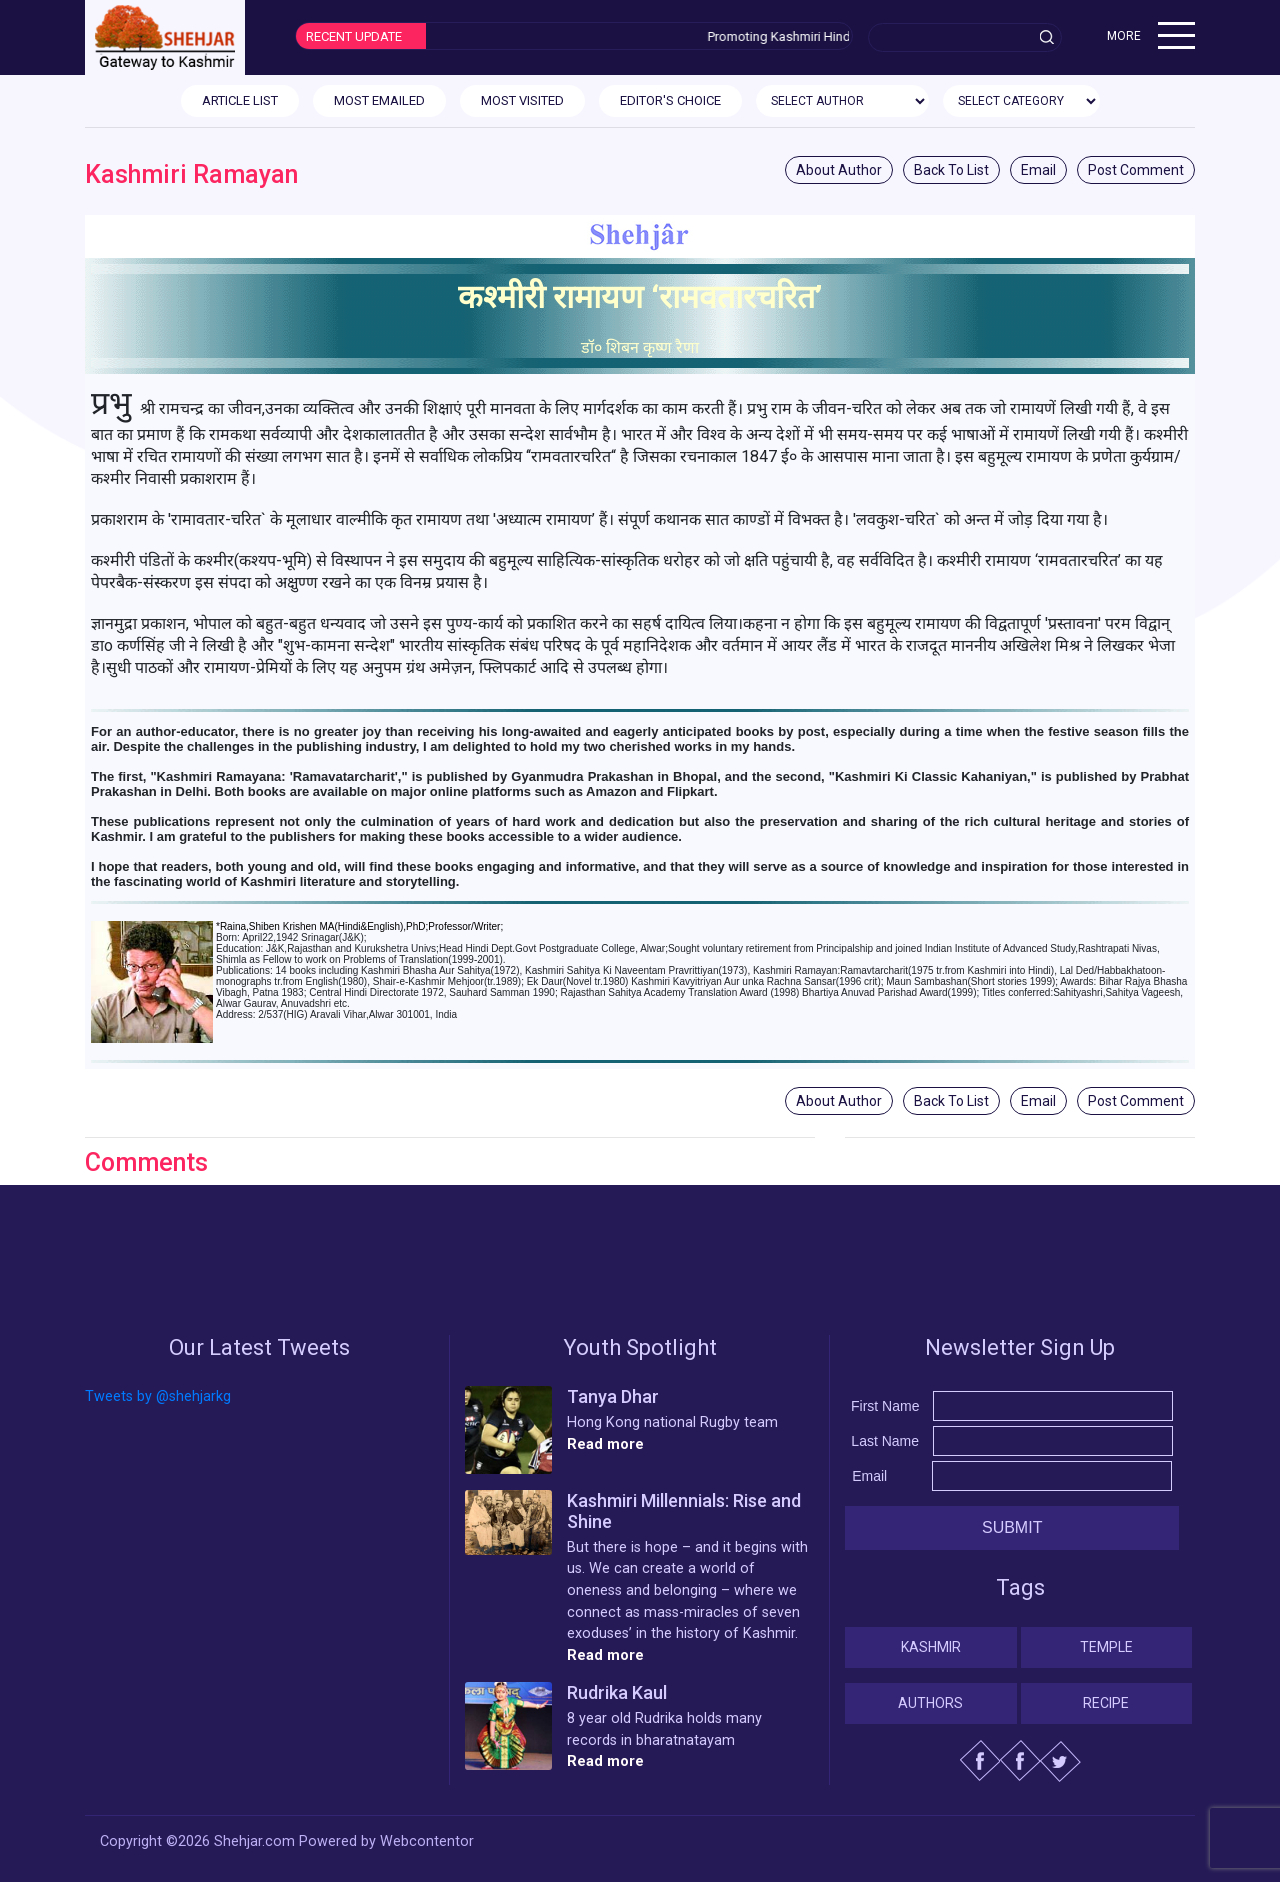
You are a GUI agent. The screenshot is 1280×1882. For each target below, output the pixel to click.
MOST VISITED (522, 100)
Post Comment (1136, 170)
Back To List (951, 170)
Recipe (1106, 1703)
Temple (1106, 1647)
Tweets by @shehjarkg (158, 1396)
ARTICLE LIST (240, 100)
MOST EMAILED (379, 100)
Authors (930, 1703)
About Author (839, 170)
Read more (605, 1444)
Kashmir (931, 1647)
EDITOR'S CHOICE (670, 100)
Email (1038, 170)
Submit (1012, 1527)
